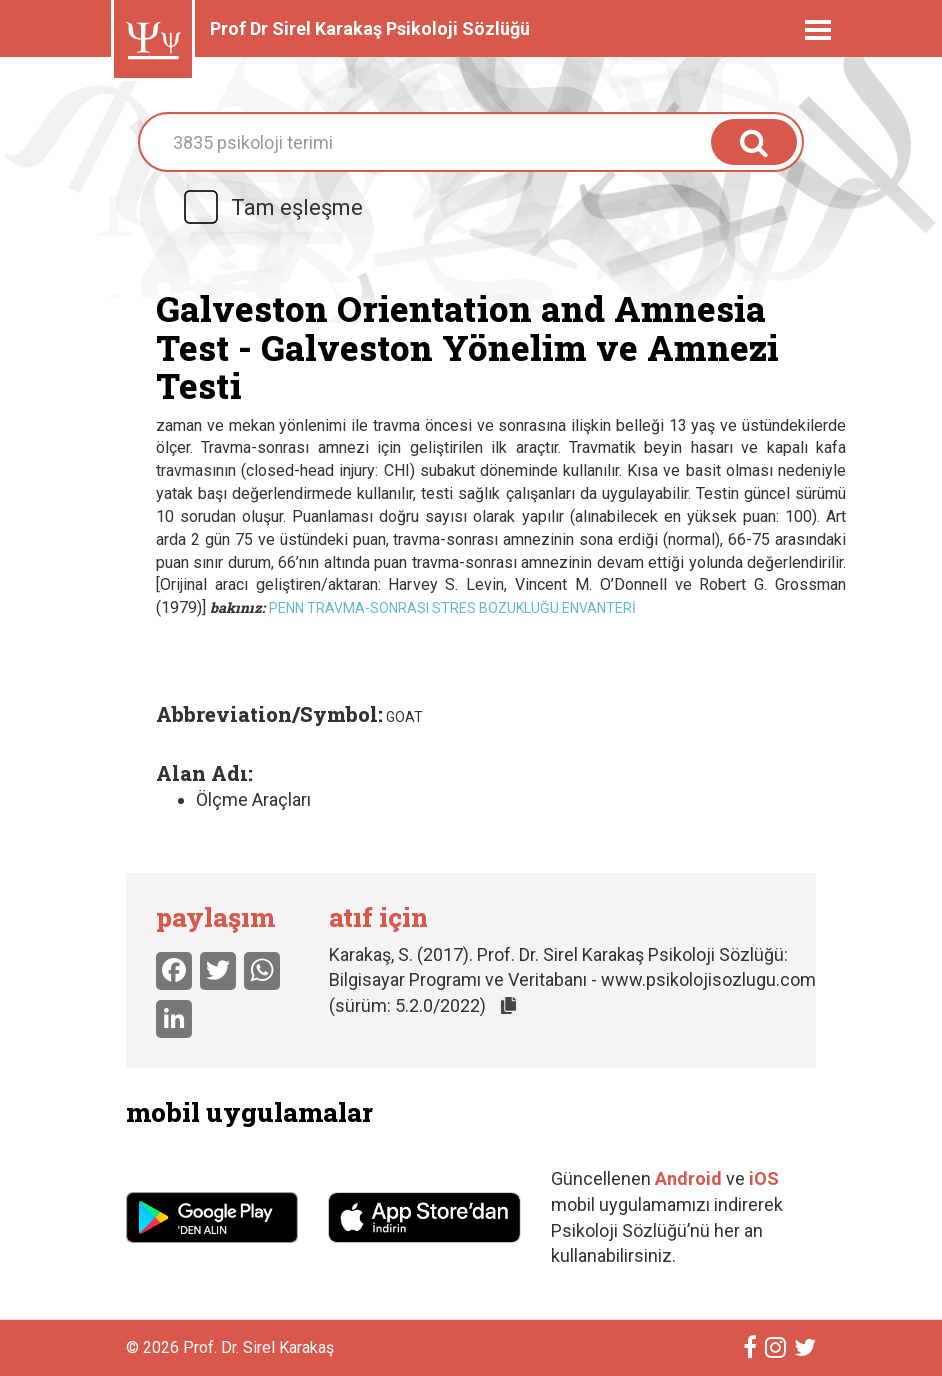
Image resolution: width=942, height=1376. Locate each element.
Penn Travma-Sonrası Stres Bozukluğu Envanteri (452, 608)
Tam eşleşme (272, 207)
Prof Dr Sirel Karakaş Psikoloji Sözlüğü (370, 28)
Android (688, 1178)
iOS (764, 1178)
